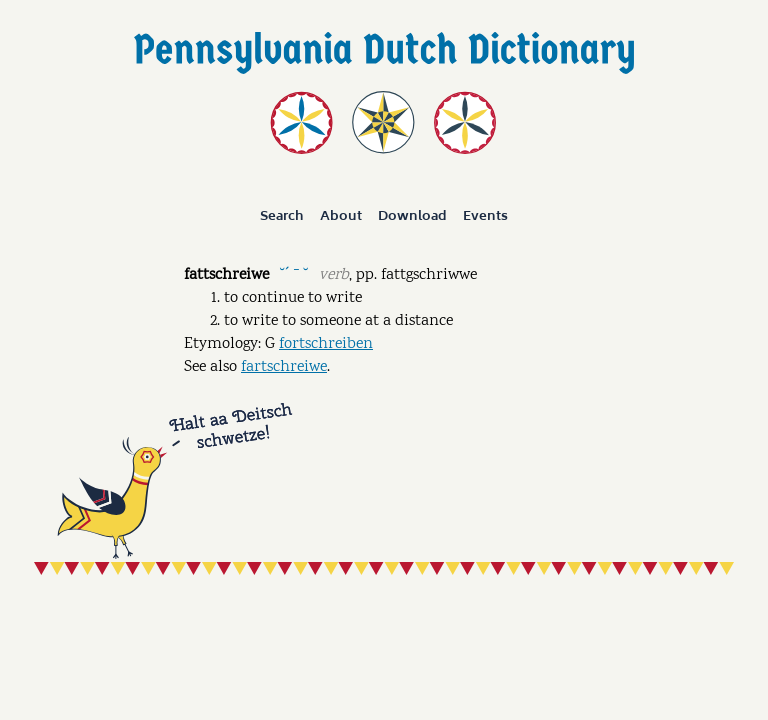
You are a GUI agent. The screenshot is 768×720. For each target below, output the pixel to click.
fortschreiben (326, 344)
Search (282, 216)
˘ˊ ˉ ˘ (293, 273)
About (341, 216)
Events (485, 216)
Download (412, 216)
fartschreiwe (284, 367)
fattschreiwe (226, 275)
